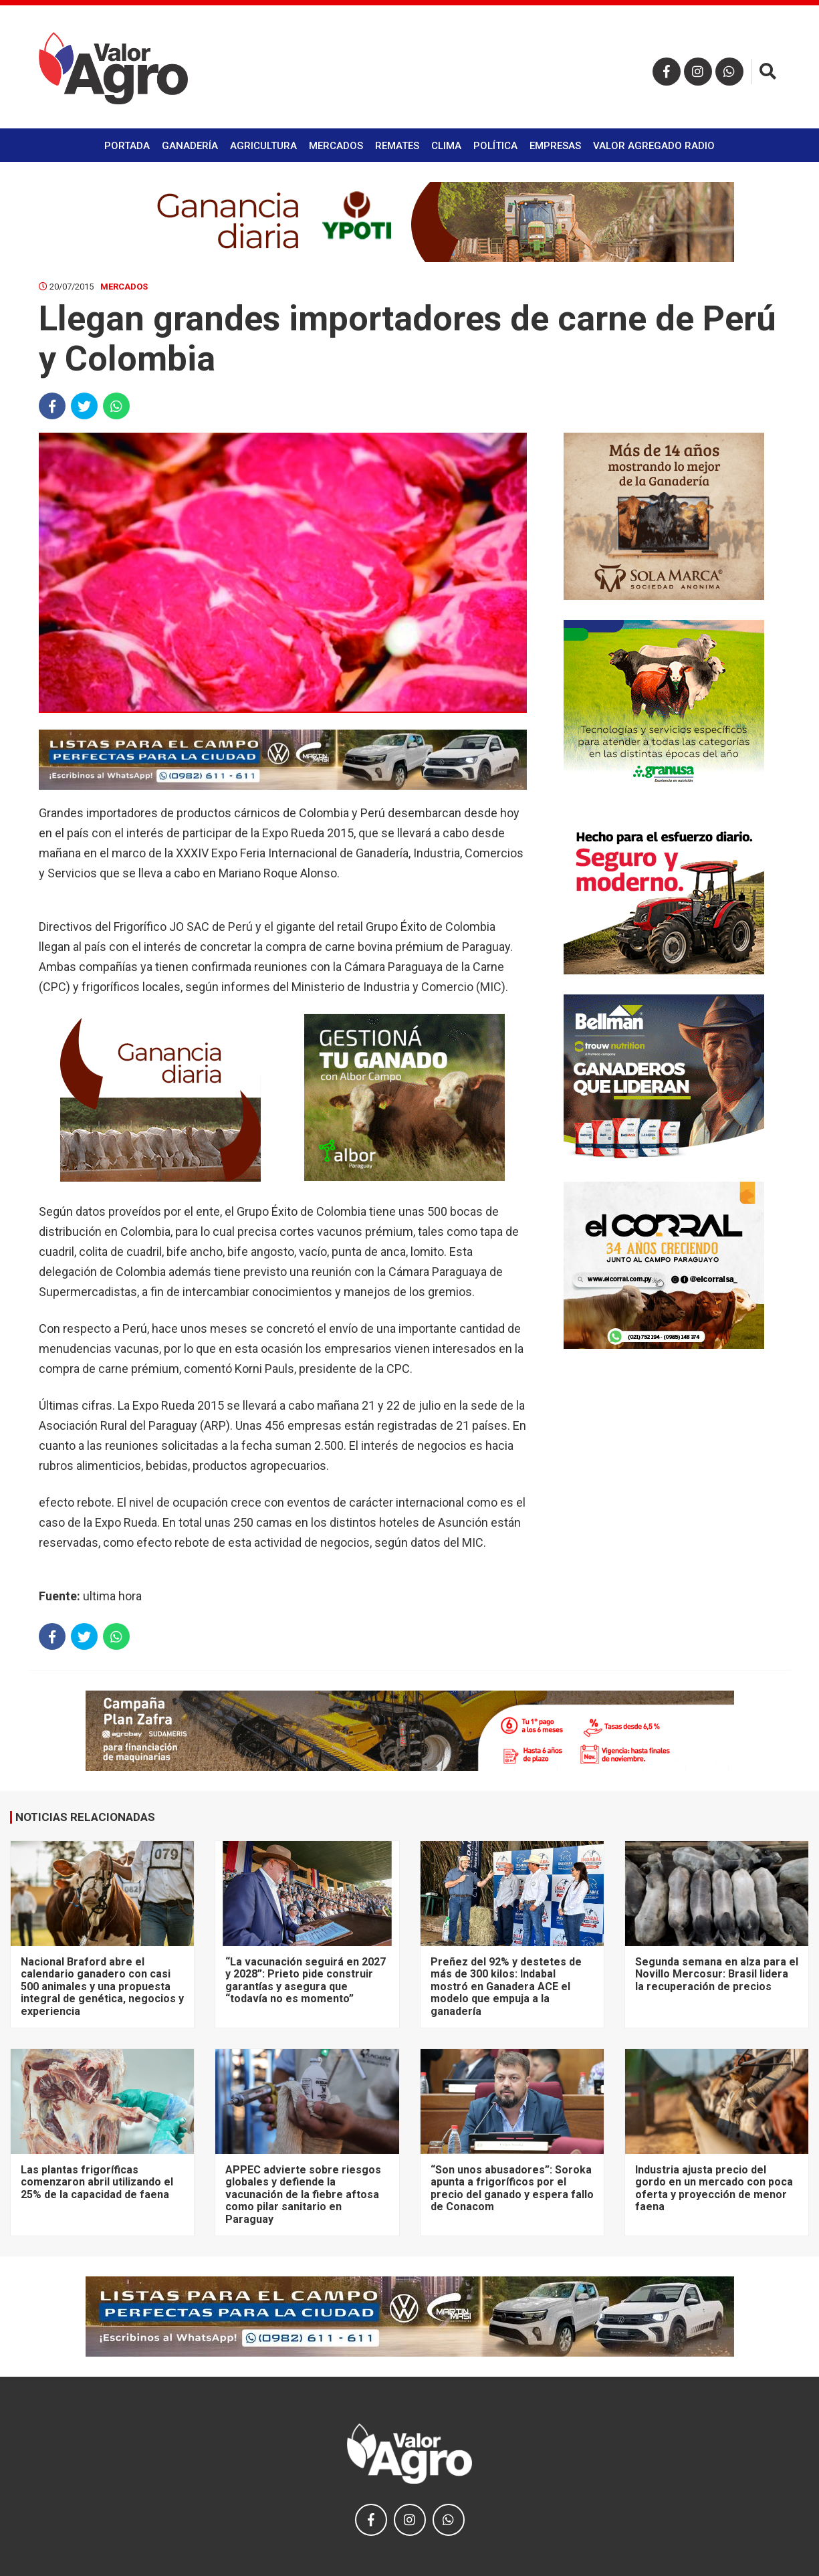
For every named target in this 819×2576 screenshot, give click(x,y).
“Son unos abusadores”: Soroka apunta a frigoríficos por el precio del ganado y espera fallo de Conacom (512, 2188)
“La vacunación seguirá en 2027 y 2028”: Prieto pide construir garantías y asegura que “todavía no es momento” (305, 1980)
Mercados (336, 146)
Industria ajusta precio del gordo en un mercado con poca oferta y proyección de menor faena (714, 2188)
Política (495, 146)
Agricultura (263, 146)
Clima (446, 146)
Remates (397, 146)
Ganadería (190, 146)
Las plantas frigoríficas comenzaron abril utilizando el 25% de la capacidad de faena (97, 2182)
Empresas (555, 146)
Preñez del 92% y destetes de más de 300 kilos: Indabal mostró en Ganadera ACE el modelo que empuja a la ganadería (506, 1986)
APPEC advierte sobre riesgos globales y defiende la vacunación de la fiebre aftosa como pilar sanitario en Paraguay (303, 2194)
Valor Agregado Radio (654, 146)
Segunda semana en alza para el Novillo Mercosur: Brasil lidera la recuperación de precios (716, 1974)
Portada (127, 146)
